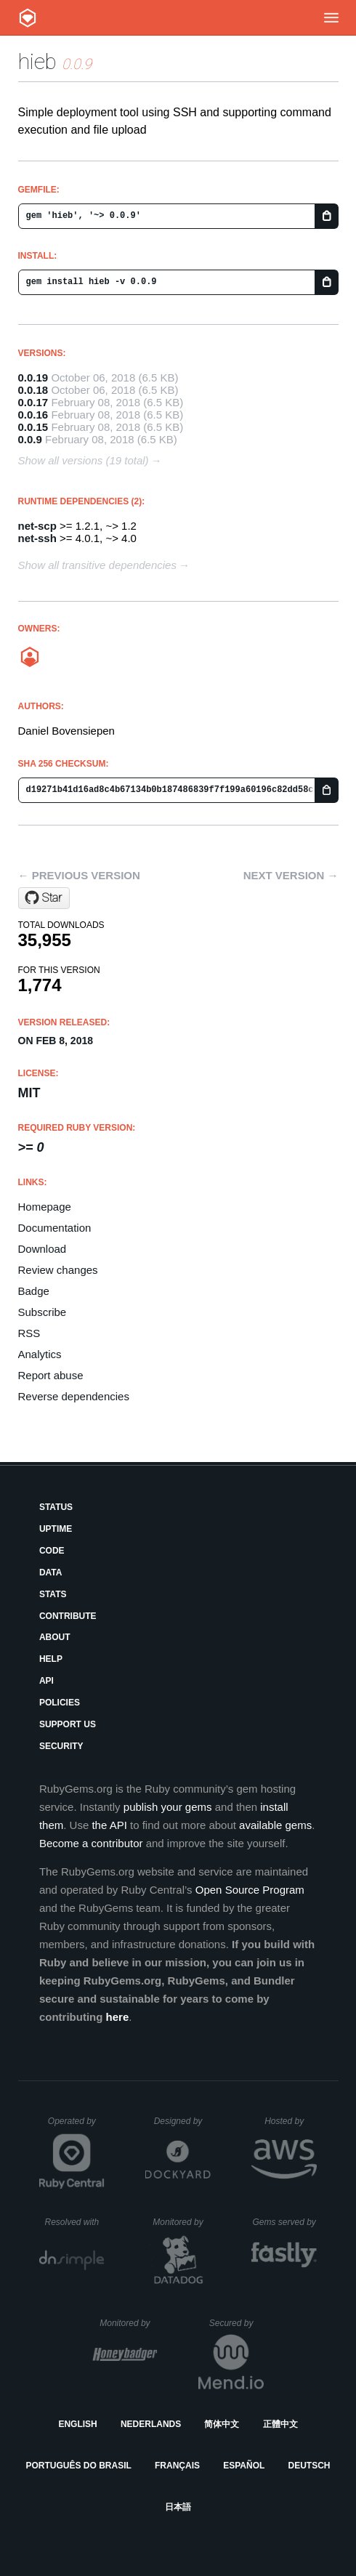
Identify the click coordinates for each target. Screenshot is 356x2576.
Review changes (58, 1270)
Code (52, 1551)
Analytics (40, 1354)
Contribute (68, 1616)
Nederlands (151, 2424)
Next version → (291, 875)
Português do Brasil (79, 2465)
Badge (33, 1291)
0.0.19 (33, 377)
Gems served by (284, 2222)
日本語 (178, 2507)
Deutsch (309, 2465)
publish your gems (168, 1807)
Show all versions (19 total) (83, 460)
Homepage (44, 1206)
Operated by (76, 2126)
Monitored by (182, 2222)
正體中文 (280, 2424)
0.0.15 (33, 427)
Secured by (236, 2323)
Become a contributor (91, 1843)
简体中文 (221, 2424)
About (54, 1637)
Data (50, 1572)
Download (42, 1249)
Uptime (55, 1529)
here (117, 2017)
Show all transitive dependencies (97, 565)
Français (177, 2465)
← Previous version (79, 875)
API (46, 1681)
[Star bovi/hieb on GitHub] (44, 898)
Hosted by (290, 2121)
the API (109, 1825)
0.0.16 (33, 414)
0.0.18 (33, 390)
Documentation (55, 1228)
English (77, 2424)
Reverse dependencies (73, 1396)
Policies (59, 1702)
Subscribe (42, 1312)
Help (50, 1659)
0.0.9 (30, 439)
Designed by (182, 2121)
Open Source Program (249, 1889)
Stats (53, 1594)
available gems (275, 1825)
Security (61, 1746)
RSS (29, 1333)
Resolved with (74, 2222)
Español (243, 2465)
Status (56, 1507)
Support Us (67, 1724)
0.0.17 (33, 402)
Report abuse (51, 1375)
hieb (37, 61)
